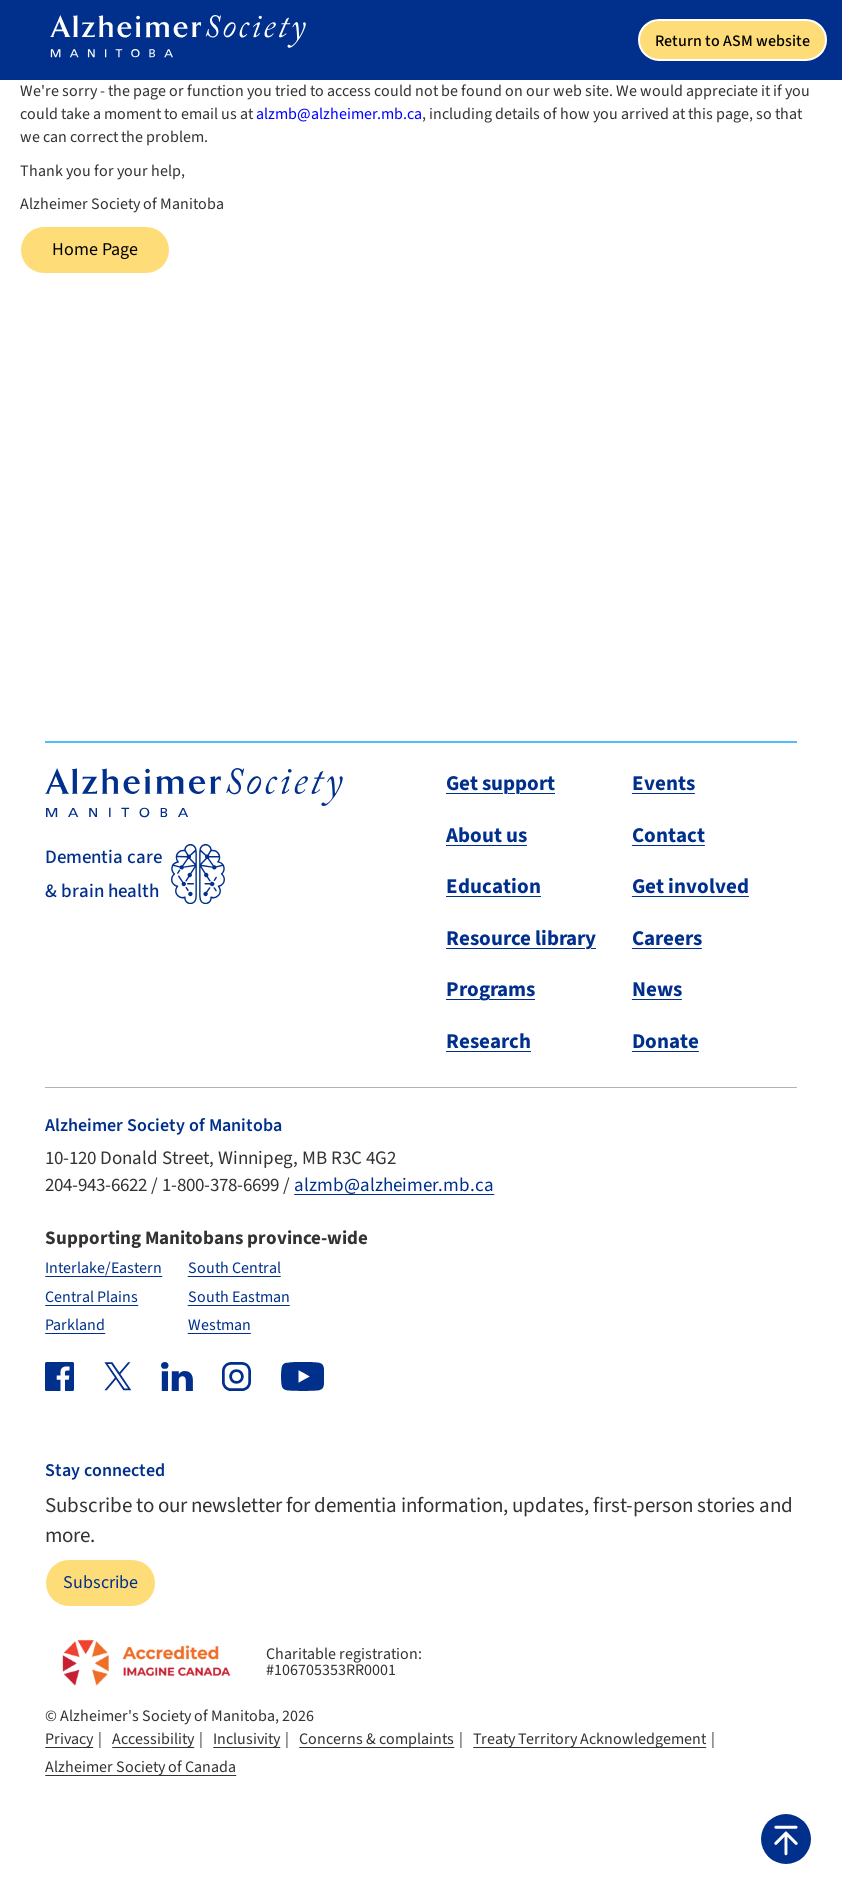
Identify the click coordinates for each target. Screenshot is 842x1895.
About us (486, 835)
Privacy (69, 1739)
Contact (668, 835)
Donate (665, 1041)
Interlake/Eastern (103, 1268)
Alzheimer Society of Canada (140, 1767)
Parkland (75, 1325)
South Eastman (239, 1297)
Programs (490, 989)
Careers (667, 938)
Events (663, 783)
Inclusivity (246, 1739)
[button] (786, 1839)
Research (488, 1041)
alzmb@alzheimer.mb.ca (339, 114)
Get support (500, 783)
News (657, 989)
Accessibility (153, 1739)
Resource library (521, 938)
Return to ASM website (732, 41)
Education (493, 886)
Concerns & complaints (376, 1739)
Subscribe (100, 1582)
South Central (234, 1268)
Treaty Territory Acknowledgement (589, 1739)
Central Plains (91, 1297)
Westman (219, 1325)
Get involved (690, 886)
